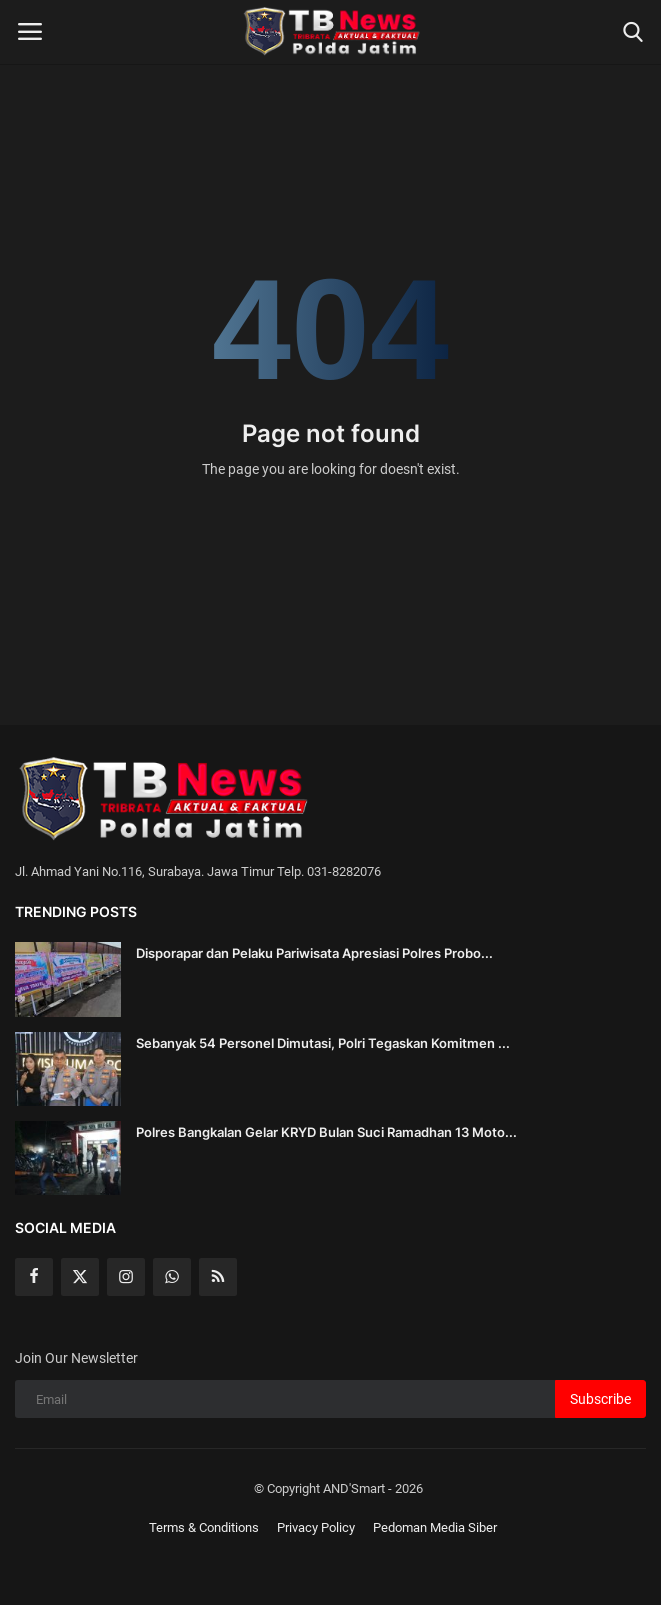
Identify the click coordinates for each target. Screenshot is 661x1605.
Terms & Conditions (204, 1527)
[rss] (218, 1277)
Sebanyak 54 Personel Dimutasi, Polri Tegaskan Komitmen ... (323, 1043)
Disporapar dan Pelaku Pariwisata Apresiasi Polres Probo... (314, 953)
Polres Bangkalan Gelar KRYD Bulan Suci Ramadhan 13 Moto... (326, 1132)
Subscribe (600, 1399)
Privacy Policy (316, 1527)
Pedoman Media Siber (435, 1527)
